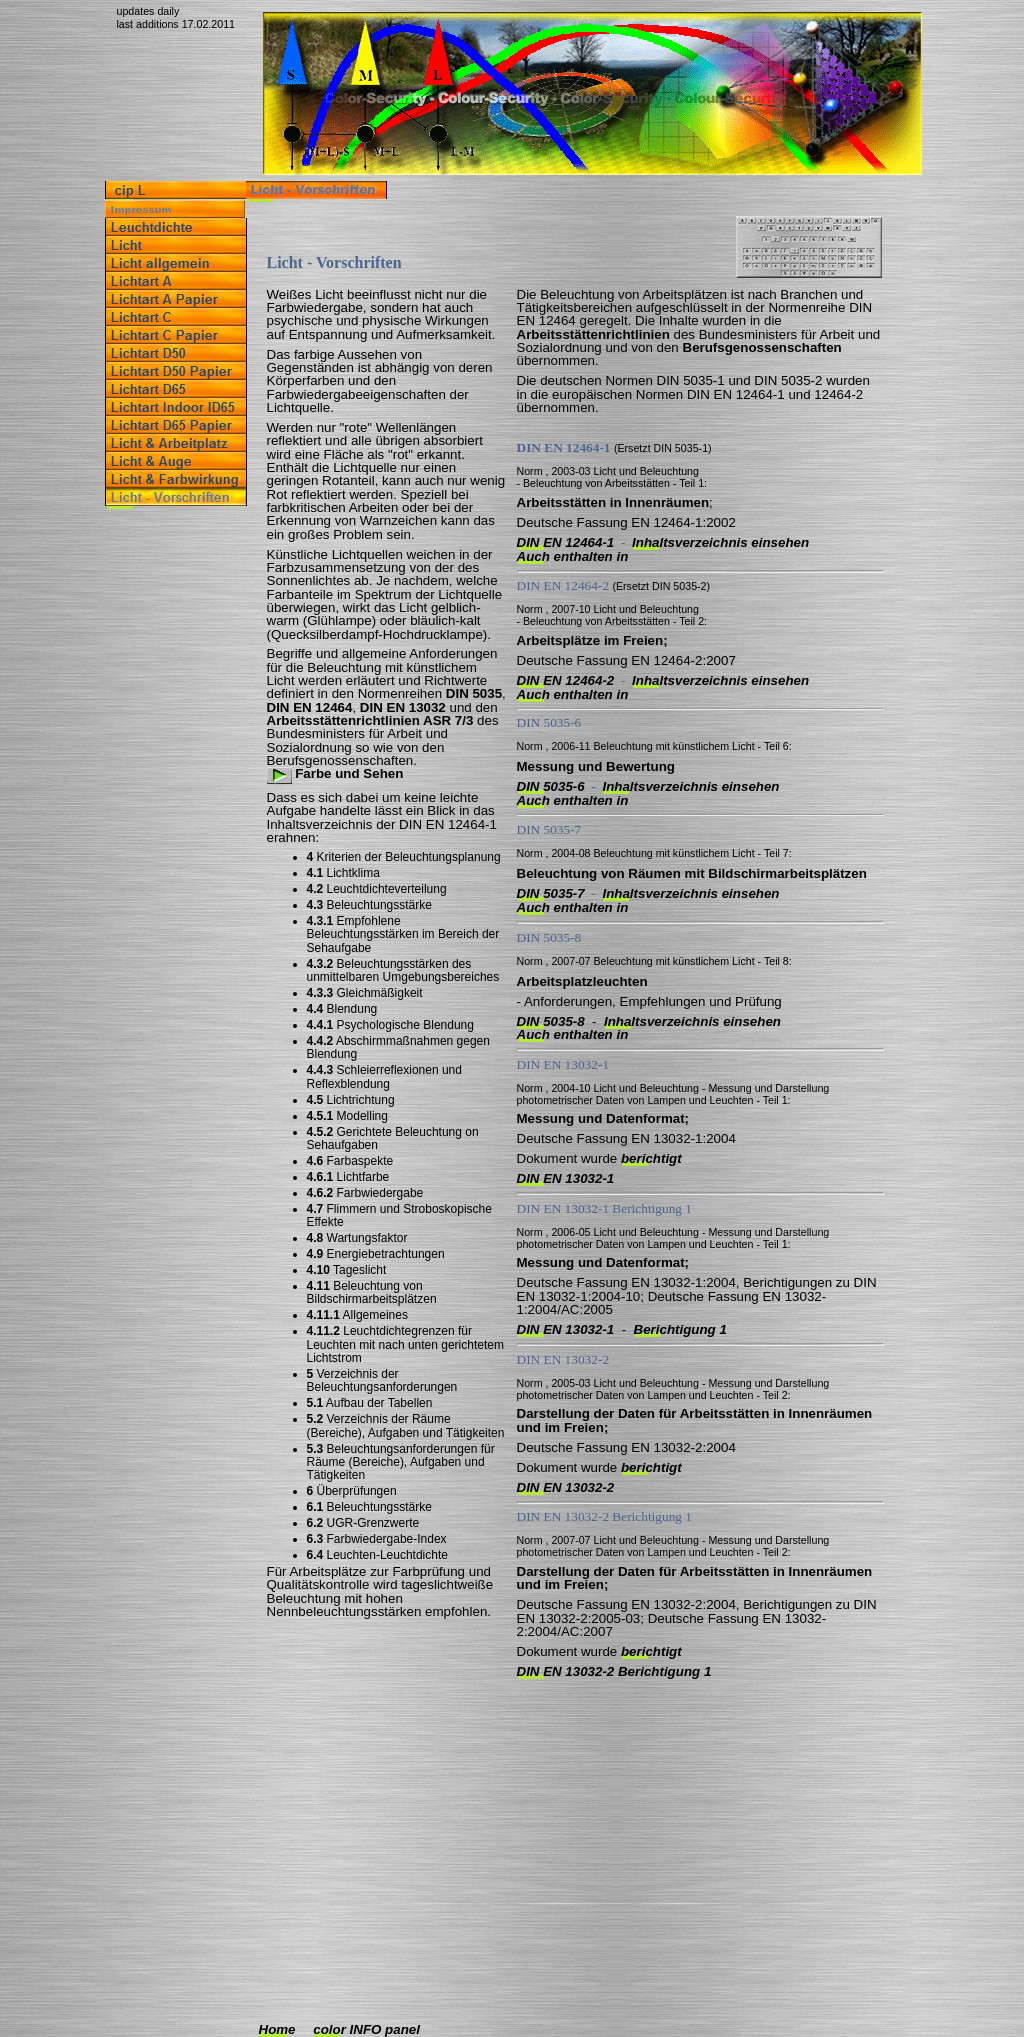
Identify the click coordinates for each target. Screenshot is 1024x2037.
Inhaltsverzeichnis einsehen (720, 542)
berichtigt (651, 1158)
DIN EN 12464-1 (566, 542)
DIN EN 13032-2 (566, 1487)
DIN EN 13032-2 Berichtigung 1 (614, 1671)
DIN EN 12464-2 (566, 680)
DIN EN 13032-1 (566, 1178)
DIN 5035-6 (551, 786)
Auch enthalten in (573, 556)
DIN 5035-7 (551, 893)
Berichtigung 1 (680, 1329)
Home (277, 2029)
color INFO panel (366, 2029)
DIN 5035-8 (551, 1021)
